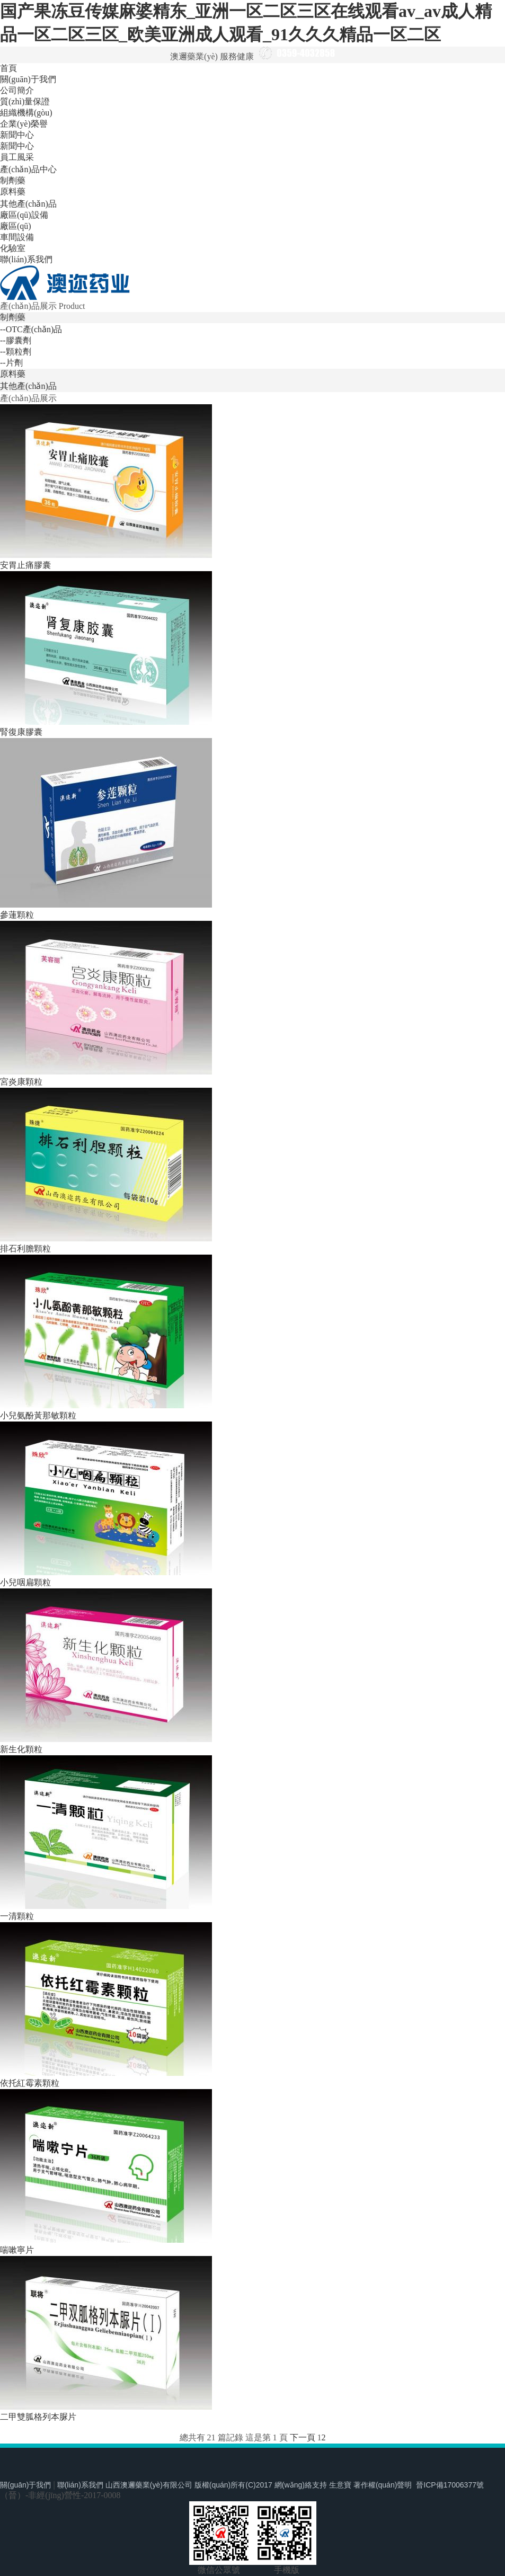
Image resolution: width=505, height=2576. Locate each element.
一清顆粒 (17, 1916)
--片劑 (11, 362)
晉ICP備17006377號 (450, 2485)
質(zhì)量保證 (25, 101)
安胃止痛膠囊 (25, 565)
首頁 (8, 68)
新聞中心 (17, 134)
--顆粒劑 (15, 351)
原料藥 (12, 191)
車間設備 (17, 237)
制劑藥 (12, 180)
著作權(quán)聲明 (382, 2485)
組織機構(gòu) (26, 112)
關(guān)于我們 (28, 79)
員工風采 (17, 157)
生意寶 (340, 2485)
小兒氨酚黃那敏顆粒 (38, 1415)
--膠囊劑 (15, 340)
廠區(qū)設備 (24, 214)
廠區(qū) (15, 225)
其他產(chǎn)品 (28, 203)
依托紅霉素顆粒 (29, 2083)
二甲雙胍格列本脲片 (38, 2416)
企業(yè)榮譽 (24, 123)
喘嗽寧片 (17, 2249)
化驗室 (12, 248)
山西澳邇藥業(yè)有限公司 (148, 2485)
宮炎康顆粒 (21, 1081)
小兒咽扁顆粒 (25, 1582)
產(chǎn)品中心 (28, 169)
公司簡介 (17, 90)
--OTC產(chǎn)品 (31, 329)
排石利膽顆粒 (25, 1248)
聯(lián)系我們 (26, 259)
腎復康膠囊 (21, 731)
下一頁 (302, 2437)
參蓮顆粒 (17, 914)
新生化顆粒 (21, 1749)
